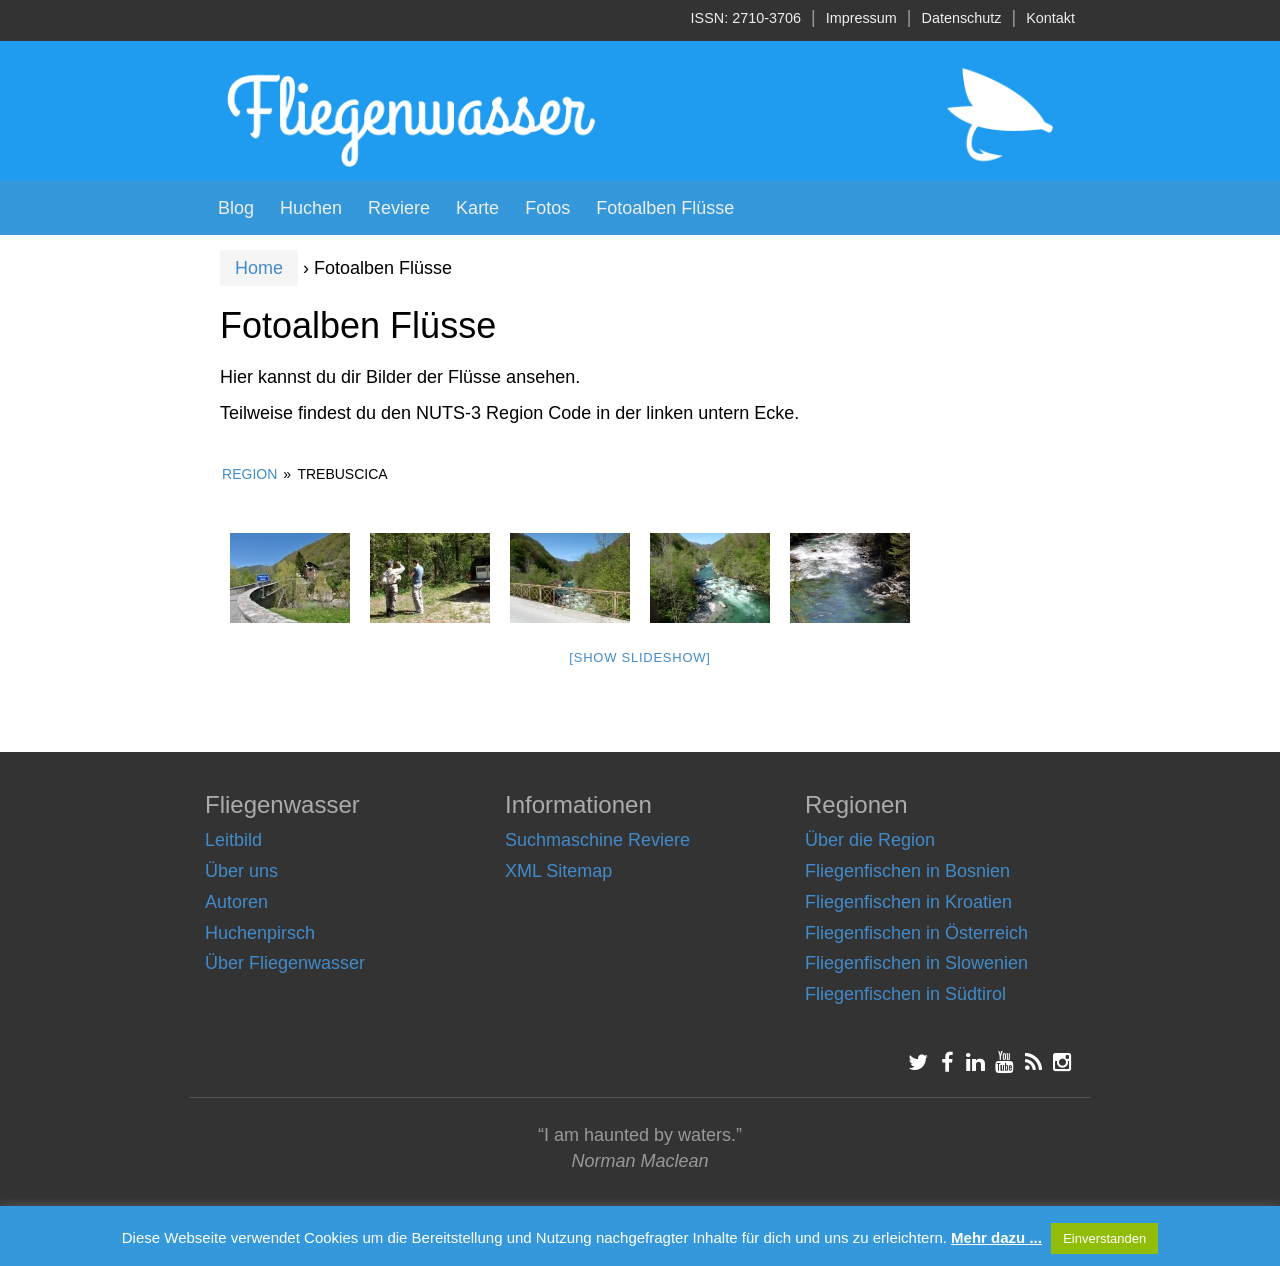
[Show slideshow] (639, 657)
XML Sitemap (558, 871)
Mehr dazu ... (996, 1237)
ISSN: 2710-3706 (746, 18)
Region (249, 474)
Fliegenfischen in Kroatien (908, 902)
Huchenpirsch (260, 933)
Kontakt (1050, 18)
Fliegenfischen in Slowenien (916, 963)
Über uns (241, 871)
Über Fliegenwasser (285, 963)
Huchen (311, 208)
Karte (477, 208)
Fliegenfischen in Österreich (916, 933)
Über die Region (870, 840)
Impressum (861, 18)
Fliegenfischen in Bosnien (907, 871)
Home (259, 268)
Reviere (399, 208)
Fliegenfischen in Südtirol (905, 994)
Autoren (236, 902)
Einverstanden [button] (1104, 1238)
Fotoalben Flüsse (665, 208)
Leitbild (233, 840)
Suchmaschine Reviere (597, 840)
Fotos (547, 208)
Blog (236, 208)
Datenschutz (962, 18)
